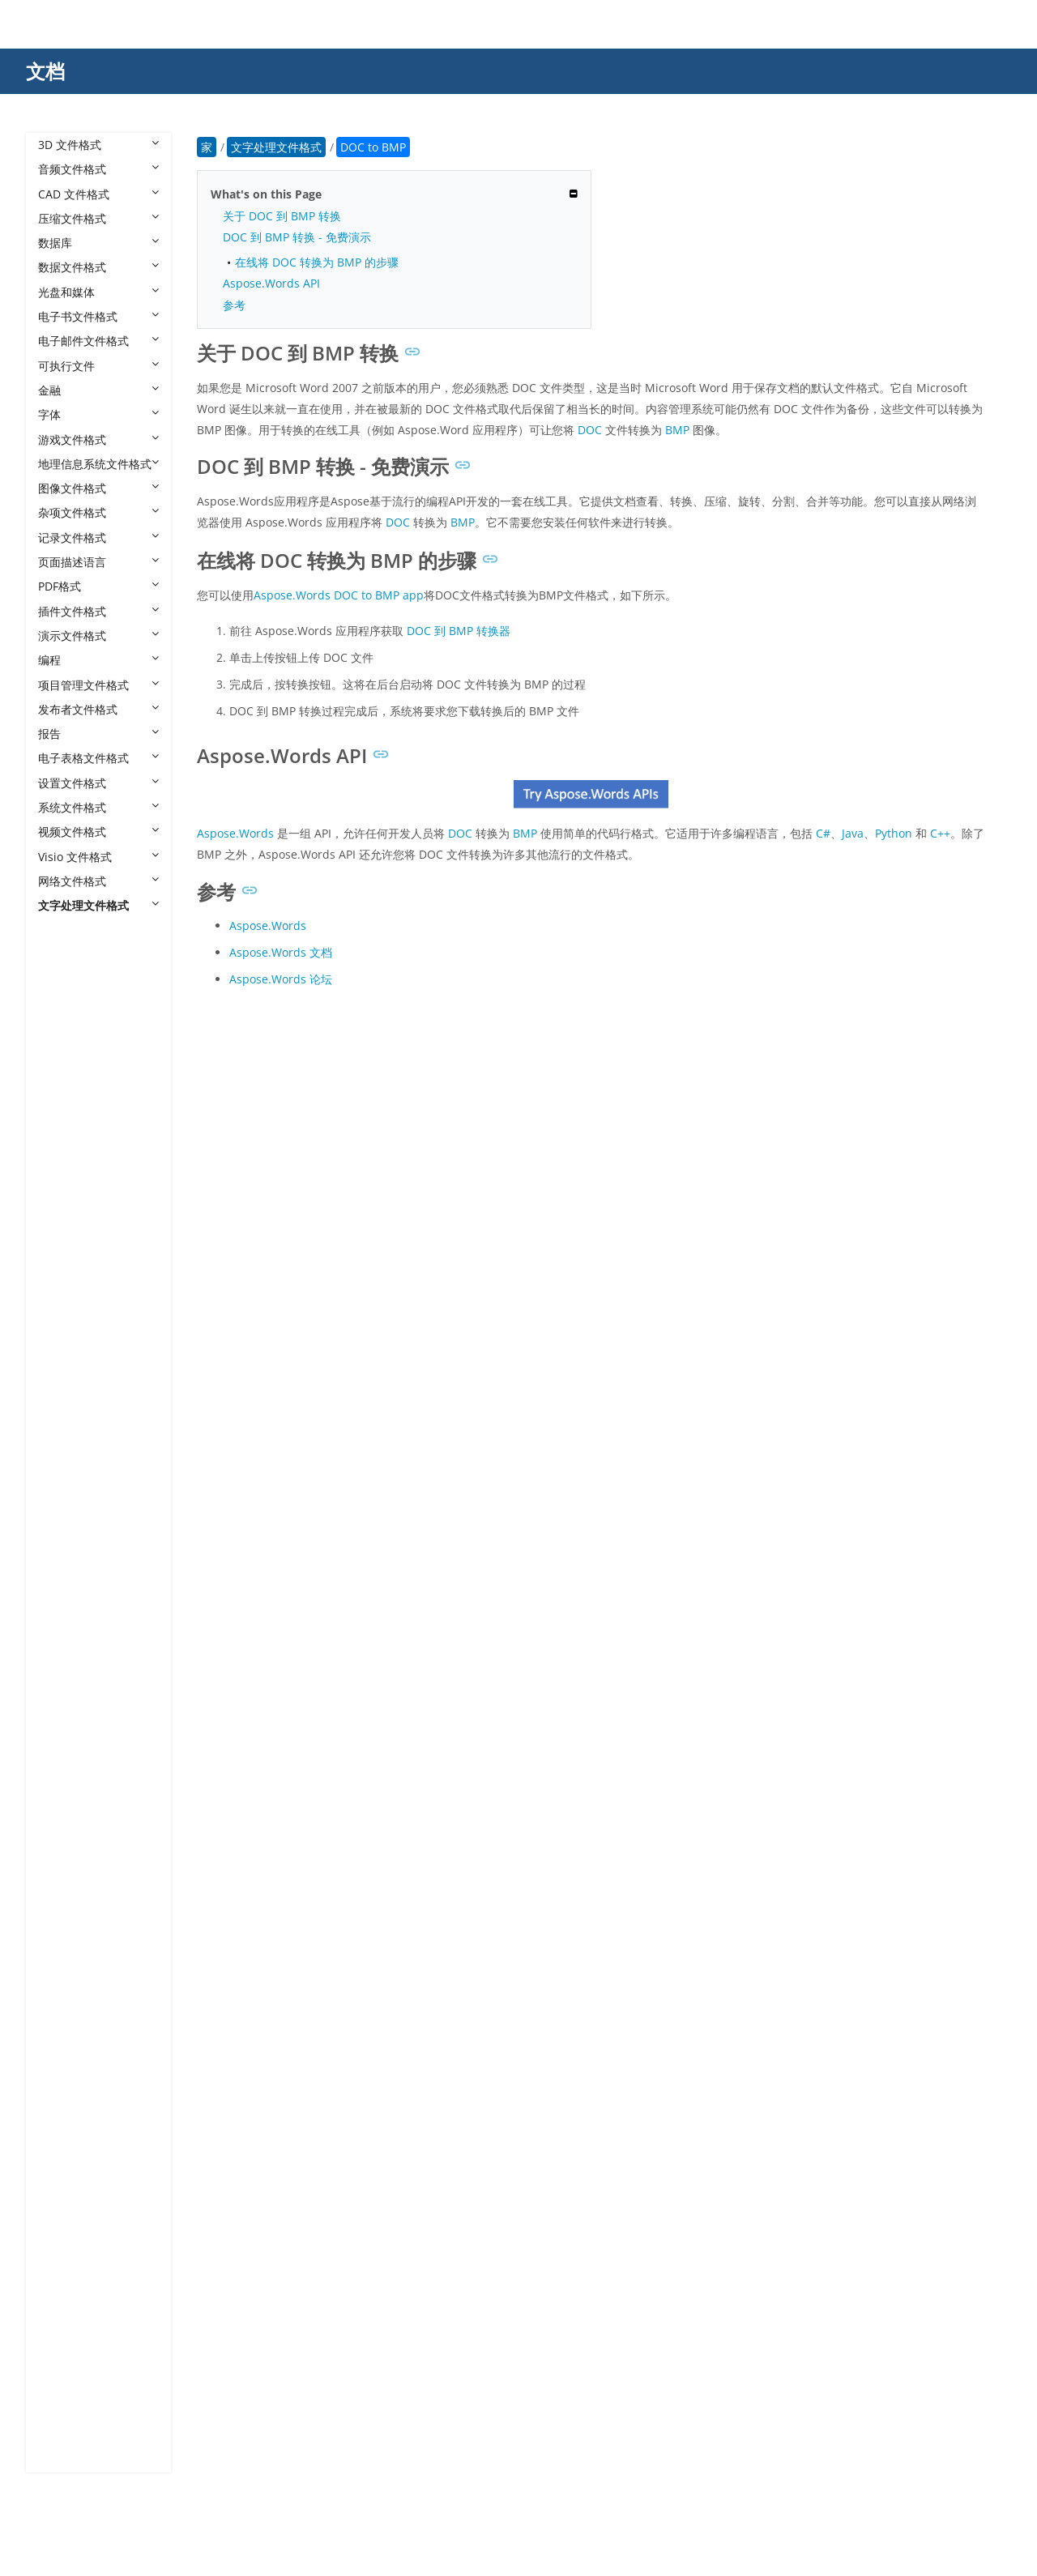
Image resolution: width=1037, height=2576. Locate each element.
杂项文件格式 (98, 512)
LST (63, 2108)
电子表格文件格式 (98, 758)
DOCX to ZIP (86, 1862)
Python (893, 833)
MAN (67, 2156)
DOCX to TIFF (88, 1739)
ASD (65, 954)
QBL (65, 2280)
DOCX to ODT (90, 1494)
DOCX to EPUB (92, 1347)
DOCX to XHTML (96, 1813)
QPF (64, 2304)
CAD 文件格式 (98, 194)
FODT (68, 2034)
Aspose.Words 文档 (280, 952)
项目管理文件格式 (98, 685)
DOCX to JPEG (90, 1420)
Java (853, 833)
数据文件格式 (98, 267)
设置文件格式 (98, 783)
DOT (66, 1911)
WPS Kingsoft (90, 2451)
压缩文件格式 (98, 218)
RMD (67, 2328)
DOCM (71, 1150)
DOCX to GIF (86, 1372)
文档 (45, 71)
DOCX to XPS (88, 1837)
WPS (66, 2427)
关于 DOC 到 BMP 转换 (282, 216)
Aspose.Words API (271, 283)
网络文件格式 (98, 881)
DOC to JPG (83, 1102)
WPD (66, 2402)
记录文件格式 (98, 537)
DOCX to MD (87, 1445)
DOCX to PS (84, 1641)
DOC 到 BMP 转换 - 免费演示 (297, 237)
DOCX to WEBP (93, 1789)
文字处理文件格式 (98, 905)
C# (823, 833)
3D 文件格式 (98, 144)
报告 (98, 733)
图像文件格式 (98, 488)
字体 (98, 414)
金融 (98, 390)
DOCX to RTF (88, 1666)
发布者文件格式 (98, 709)
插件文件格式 (98, 611)
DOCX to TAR (88, 1715)
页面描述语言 (98, 561)
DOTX (69, 1960)
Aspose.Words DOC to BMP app (339, 595)
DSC (65, 1985)
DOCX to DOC (90, 1224)
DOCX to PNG (90, 1568)
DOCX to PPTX (91, 1617)
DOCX (69, 1175)
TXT (64, 2378)
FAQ (65, 2010)
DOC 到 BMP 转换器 (458, 630)
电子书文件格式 (98, 316)
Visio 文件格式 (98, 856)
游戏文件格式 (98, 439)
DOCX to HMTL (93, 1396)
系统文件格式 (98, 807)
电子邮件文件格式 (98, 340)
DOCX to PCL (88, 1519)
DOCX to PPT (88, 1593)
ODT (66, 2230)
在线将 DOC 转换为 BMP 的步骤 (317, 262)
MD (63, 2182)
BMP (677, 429)
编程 (98, 659)
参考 (234, 305)
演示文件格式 (98, 635)
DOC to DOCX (90, 1077)
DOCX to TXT (88, 1764)
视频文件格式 (98, 831)
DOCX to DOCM (95, 1248)
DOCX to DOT (90, 1274)
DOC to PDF (85, 1126)
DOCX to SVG (88, 1691)
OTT (65, 2255)
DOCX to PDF (88, 1543)
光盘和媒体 (98, 292)
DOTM (71, 1936)
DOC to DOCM (92, 1052)
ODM (68, 2206)
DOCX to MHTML (98, 1470)
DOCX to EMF (89, 1322)
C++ (940, 833)
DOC (66, 1003)
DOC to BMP (88, 1028)
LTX (63, 2132)
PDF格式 (98, 586)
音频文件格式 (98, 169)
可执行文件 (98, 365)
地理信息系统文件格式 (98, 463)
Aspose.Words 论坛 (280, 979)
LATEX (70, 2083)
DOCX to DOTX (93, 1298)
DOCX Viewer (89, 1887)
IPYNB (70, 2058)
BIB (63, 979)
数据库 (98, 242)
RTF (64, 2353)
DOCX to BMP (90, 1200)
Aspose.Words (235, 833)
